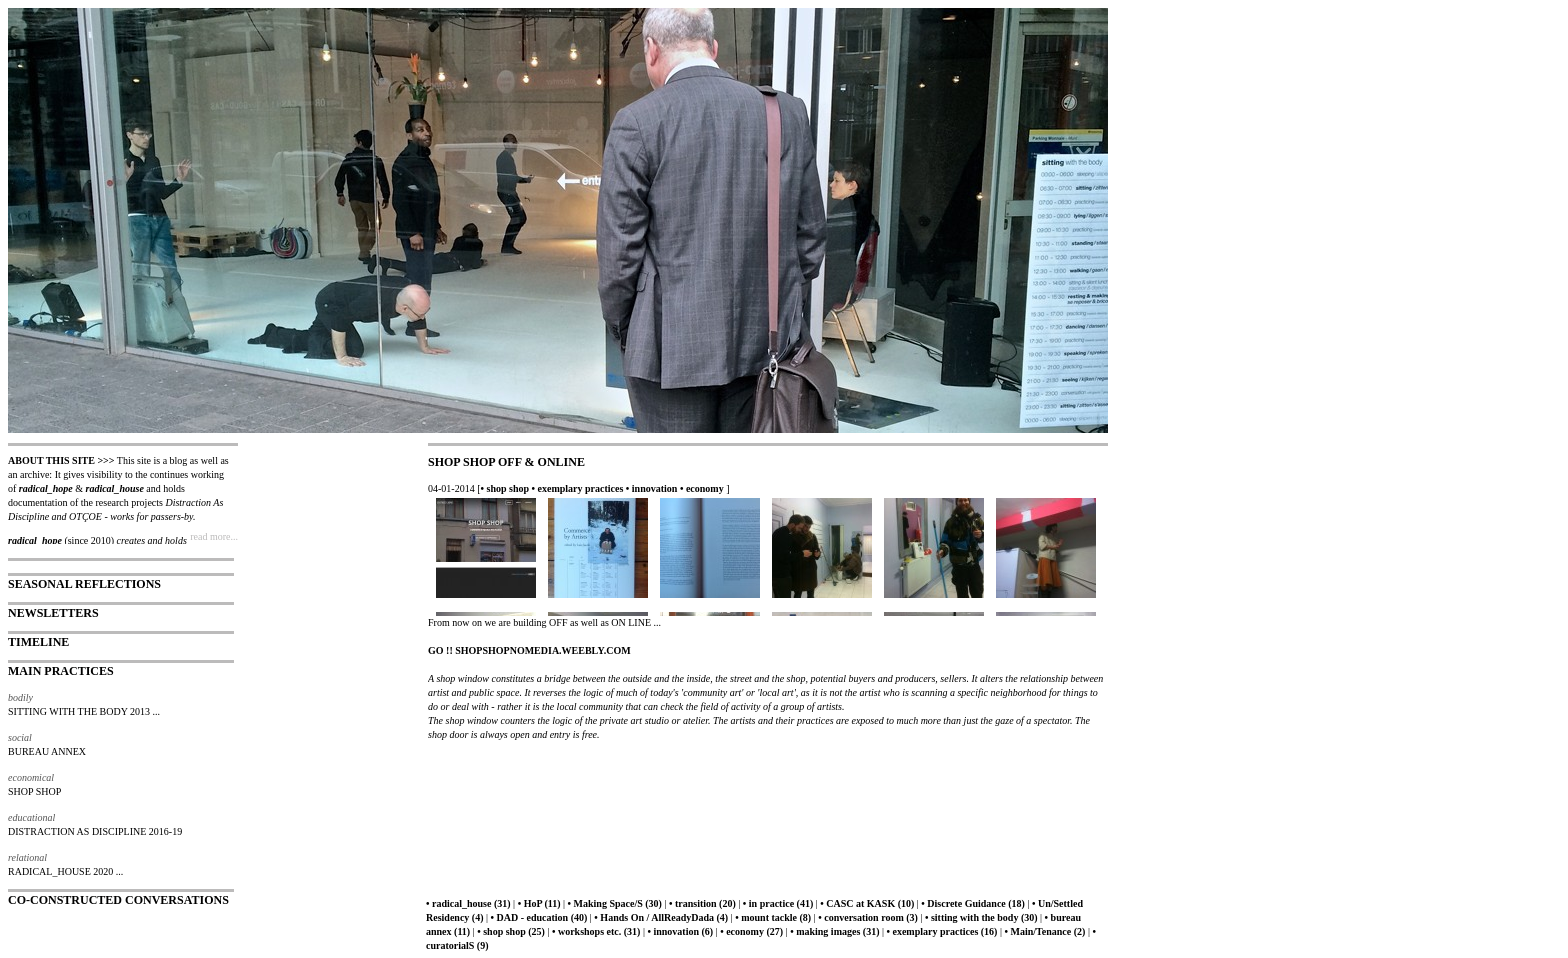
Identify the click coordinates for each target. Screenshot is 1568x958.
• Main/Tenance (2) (1044, 931)
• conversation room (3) (868, 917)
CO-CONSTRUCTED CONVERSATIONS (118, 900)
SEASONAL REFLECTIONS (84, 584)
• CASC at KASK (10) (867, 903)
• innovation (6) (680, 931)
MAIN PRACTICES (61, 671)
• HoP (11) (539, 903)
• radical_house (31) (468, 903)
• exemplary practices (578, 488)
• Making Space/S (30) (615, 903)
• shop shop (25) (511, 931)
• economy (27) (751, 931)
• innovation (652, 488)
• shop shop (505, 488)
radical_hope (46, 488)
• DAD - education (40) (539, 917)
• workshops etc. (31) (596, 931)
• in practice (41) (778, 903)
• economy (702, 488)
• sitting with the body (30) (981, 917)
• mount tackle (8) (773, 917)
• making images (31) (834, 931)
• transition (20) (702, 903)
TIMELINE (38, 642)
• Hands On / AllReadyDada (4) (661, 917)
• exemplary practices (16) (941, 931)
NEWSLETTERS (53, 613)
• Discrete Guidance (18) (973, 903)
